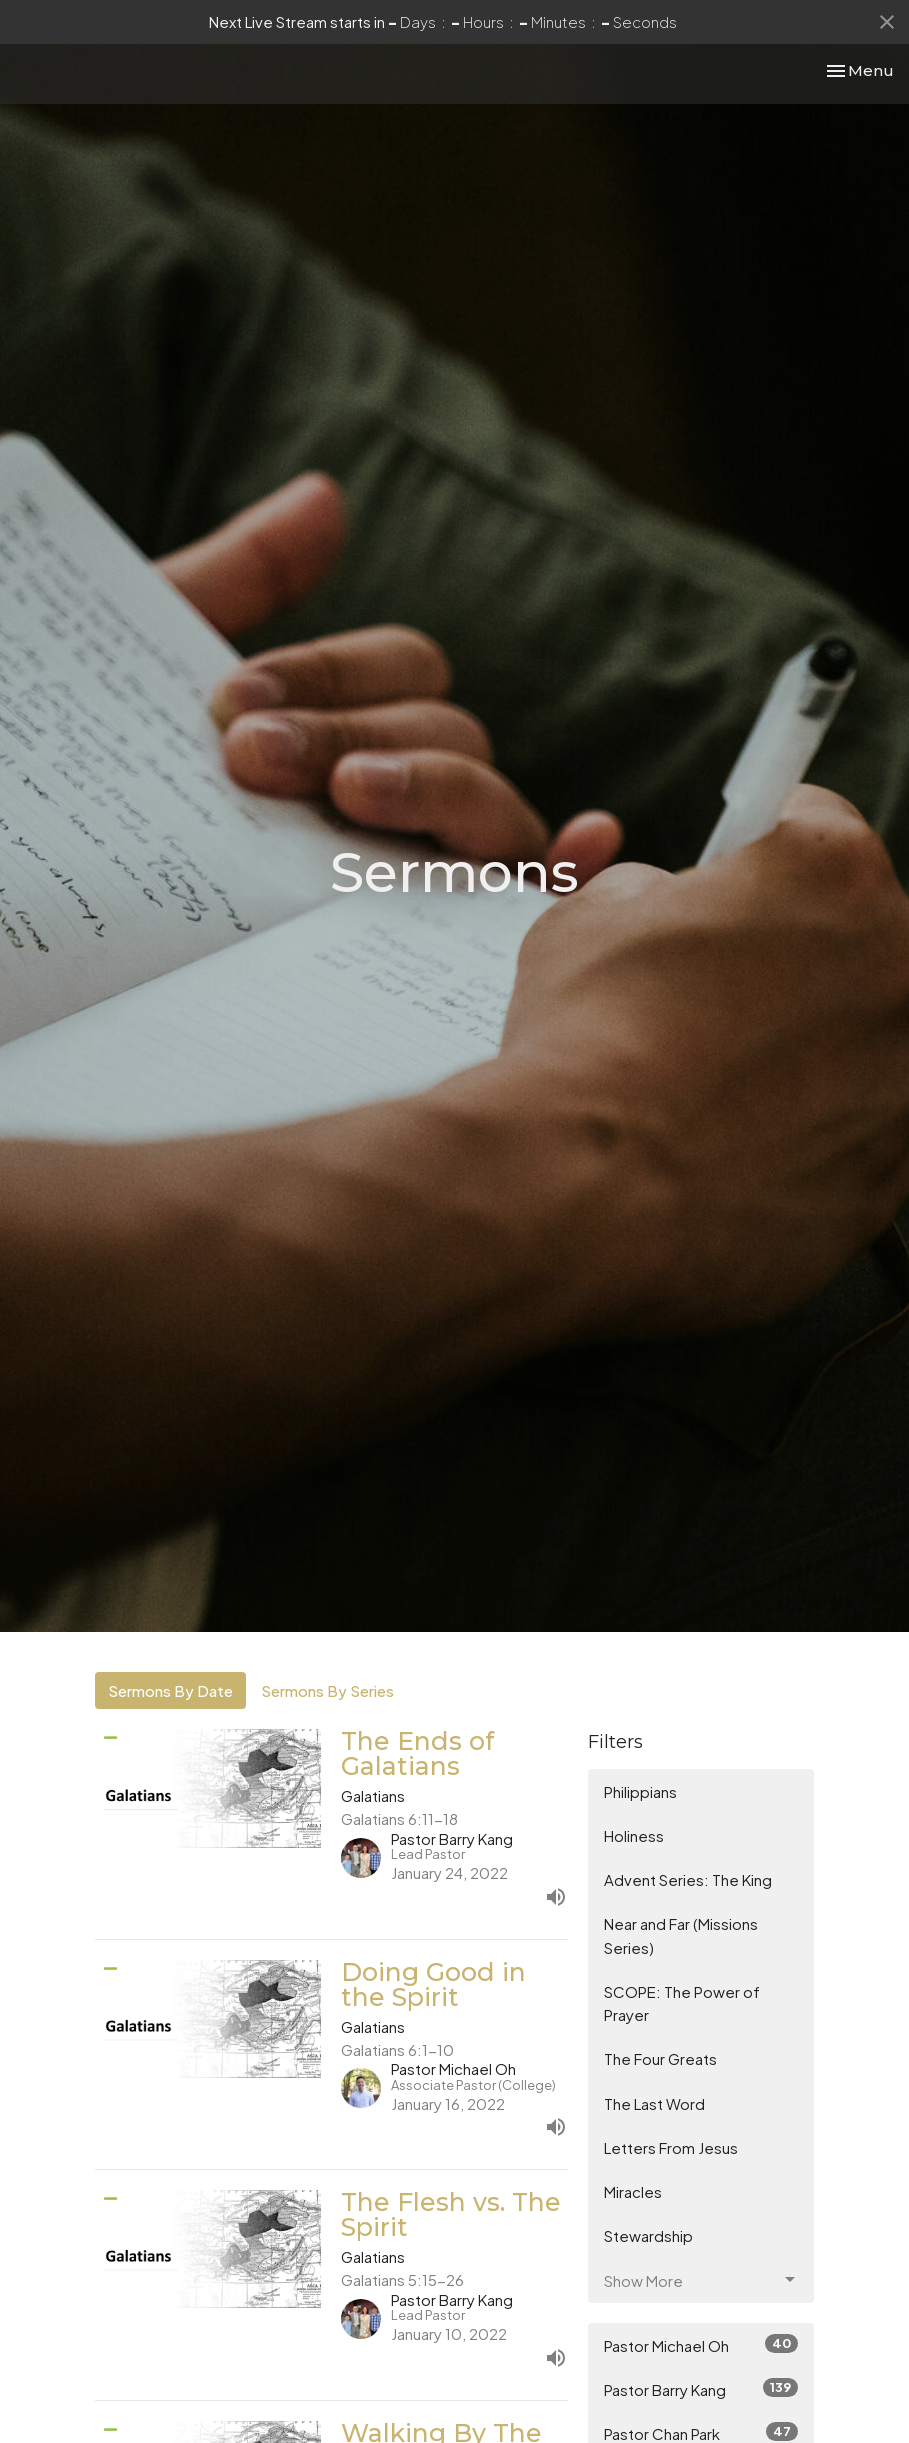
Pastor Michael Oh (701, 2344)
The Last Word (654, 2103)
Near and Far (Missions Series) (681, 1935)
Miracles (633, 2191)
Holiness (634, 1835)
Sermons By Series (327, 1690)
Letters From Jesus (671, 2147)
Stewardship (648, 2235)
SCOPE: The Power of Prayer (682, 2003)
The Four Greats (660, 2058)
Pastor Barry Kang (701, 2388)
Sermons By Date (170, 1690)
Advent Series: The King (688, 1879)
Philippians (640, 1791)
